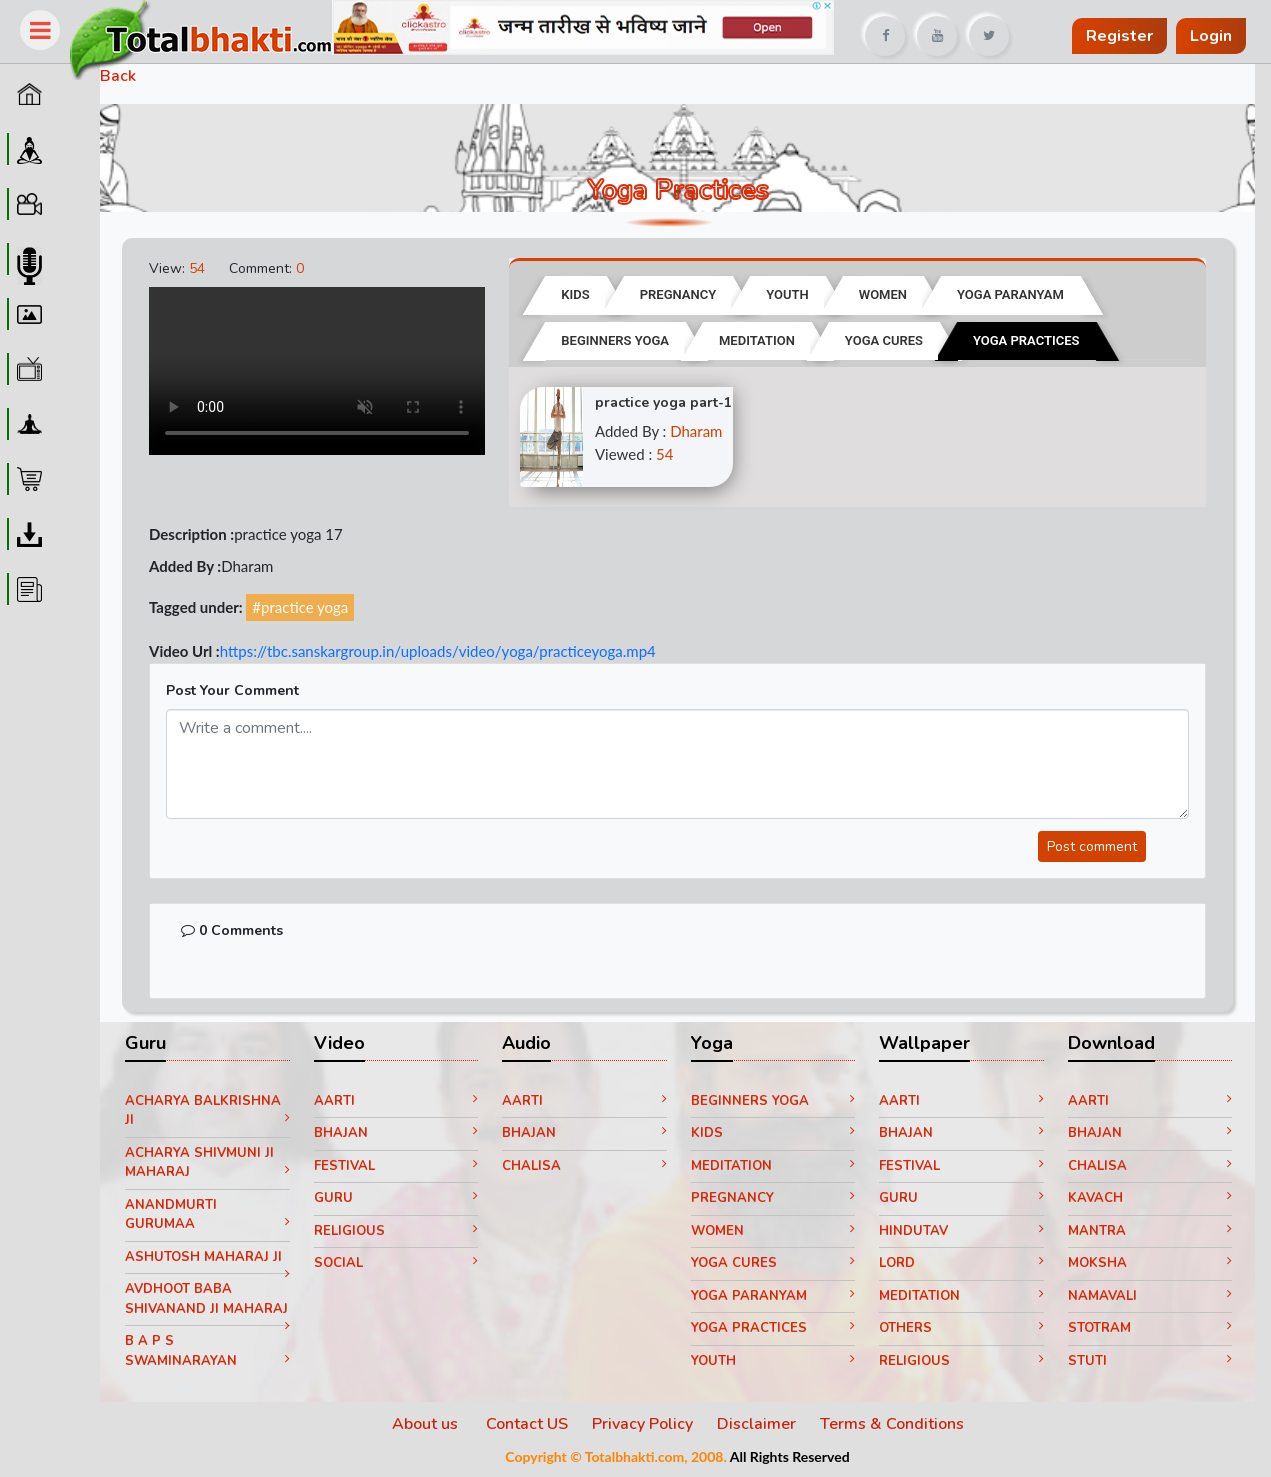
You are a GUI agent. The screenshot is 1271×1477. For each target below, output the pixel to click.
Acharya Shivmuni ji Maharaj (207, 1163)
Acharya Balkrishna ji (207, 1111)
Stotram (1150, 1328)
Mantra (1150, 1231)
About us (427, 1424)
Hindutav (961, 1231)
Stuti (1150, 1361)
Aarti (396, 1101)
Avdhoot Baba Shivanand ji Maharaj (207, 1302)
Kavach (1150, 1198)
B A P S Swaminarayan (207, 1351)
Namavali (1150, 1296)
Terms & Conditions (892, 1424)
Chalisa (584, 1166)
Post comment (1092, 846)
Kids (773, 1133)
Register (1119, 36)
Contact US (527, 1424)
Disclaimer (756, 1424)
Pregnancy (773, 1198)
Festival (396, 1166)
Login (1211, 36)
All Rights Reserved (790, 1456)
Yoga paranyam (773, 1296)
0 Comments (232, 930)
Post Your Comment (232, 690)
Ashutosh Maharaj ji (207, 1261)
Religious (396, 1231)
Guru (396, 1198)
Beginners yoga (773, 1101)
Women (773, 1231)
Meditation (773, 1166)
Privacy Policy (642, 1424)
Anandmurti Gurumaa (207, 1215)
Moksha (1150, 1263)
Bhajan (396, 1133)
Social (396, 1263)
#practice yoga (300, 607)
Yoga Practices (773, 1328)
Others (961, 1328)
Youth (773, 1361)
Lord (961, 1263)
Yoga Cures (773, 1263)
